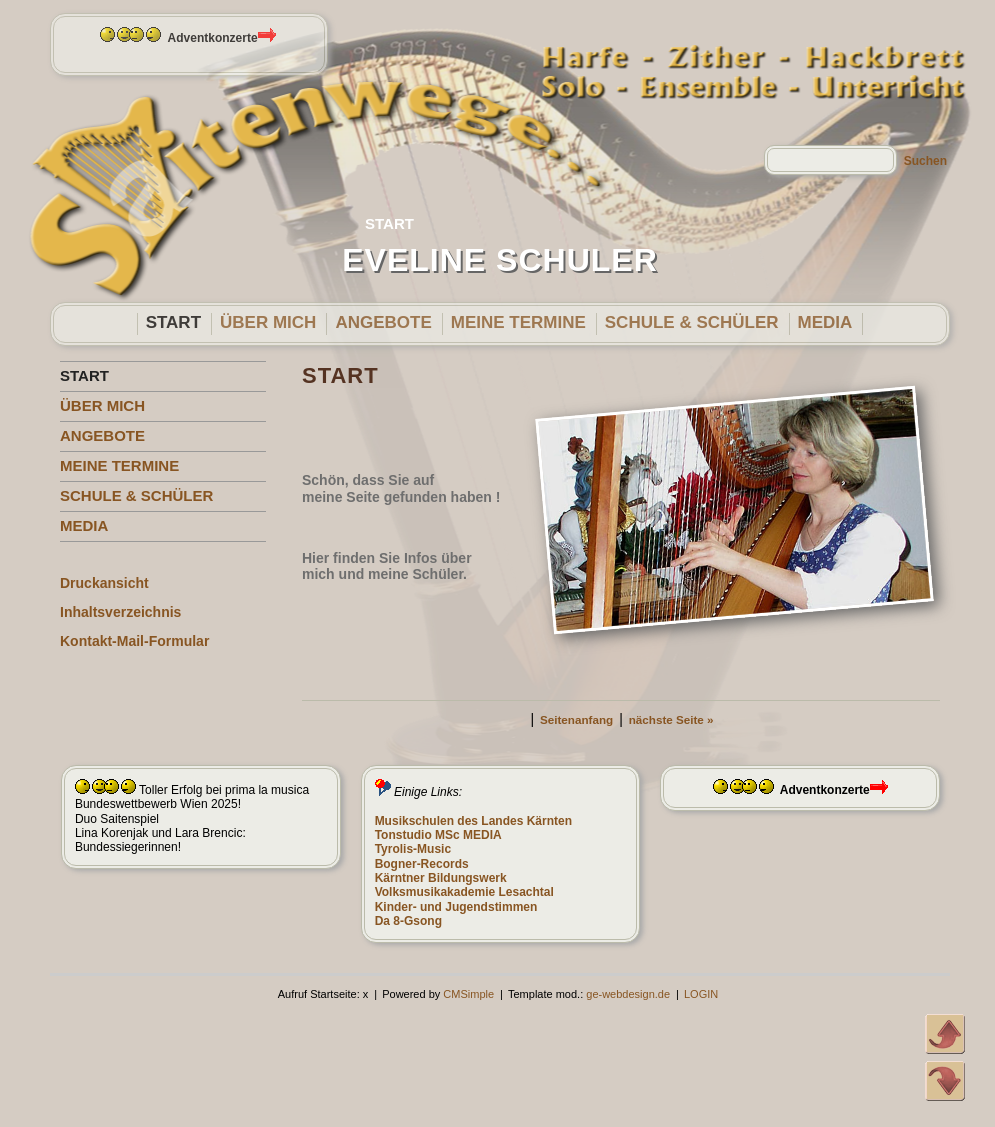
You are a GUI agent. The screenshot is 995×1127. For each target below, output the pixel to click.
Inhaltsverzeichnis (120, 612)
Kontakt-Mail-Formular (134, 641)
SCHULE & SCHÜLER (692, 322)
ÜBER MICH (268, 322)
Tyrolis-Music (413, 849)
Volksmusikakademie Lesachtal (464, 892)
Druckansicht (104, 583)
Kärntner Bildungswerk (441, 878)
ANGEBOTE (383, 322)
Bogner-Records (422, 864)
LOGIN (701, 994)
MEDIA (825, 322)
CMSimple (468, 994)
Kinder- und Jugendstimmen (456, 907)
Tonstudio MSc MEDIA (438, 835)
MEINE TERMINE (518, 322)
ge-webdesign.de (628, 994)
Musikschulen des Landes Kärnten (473, 821)
